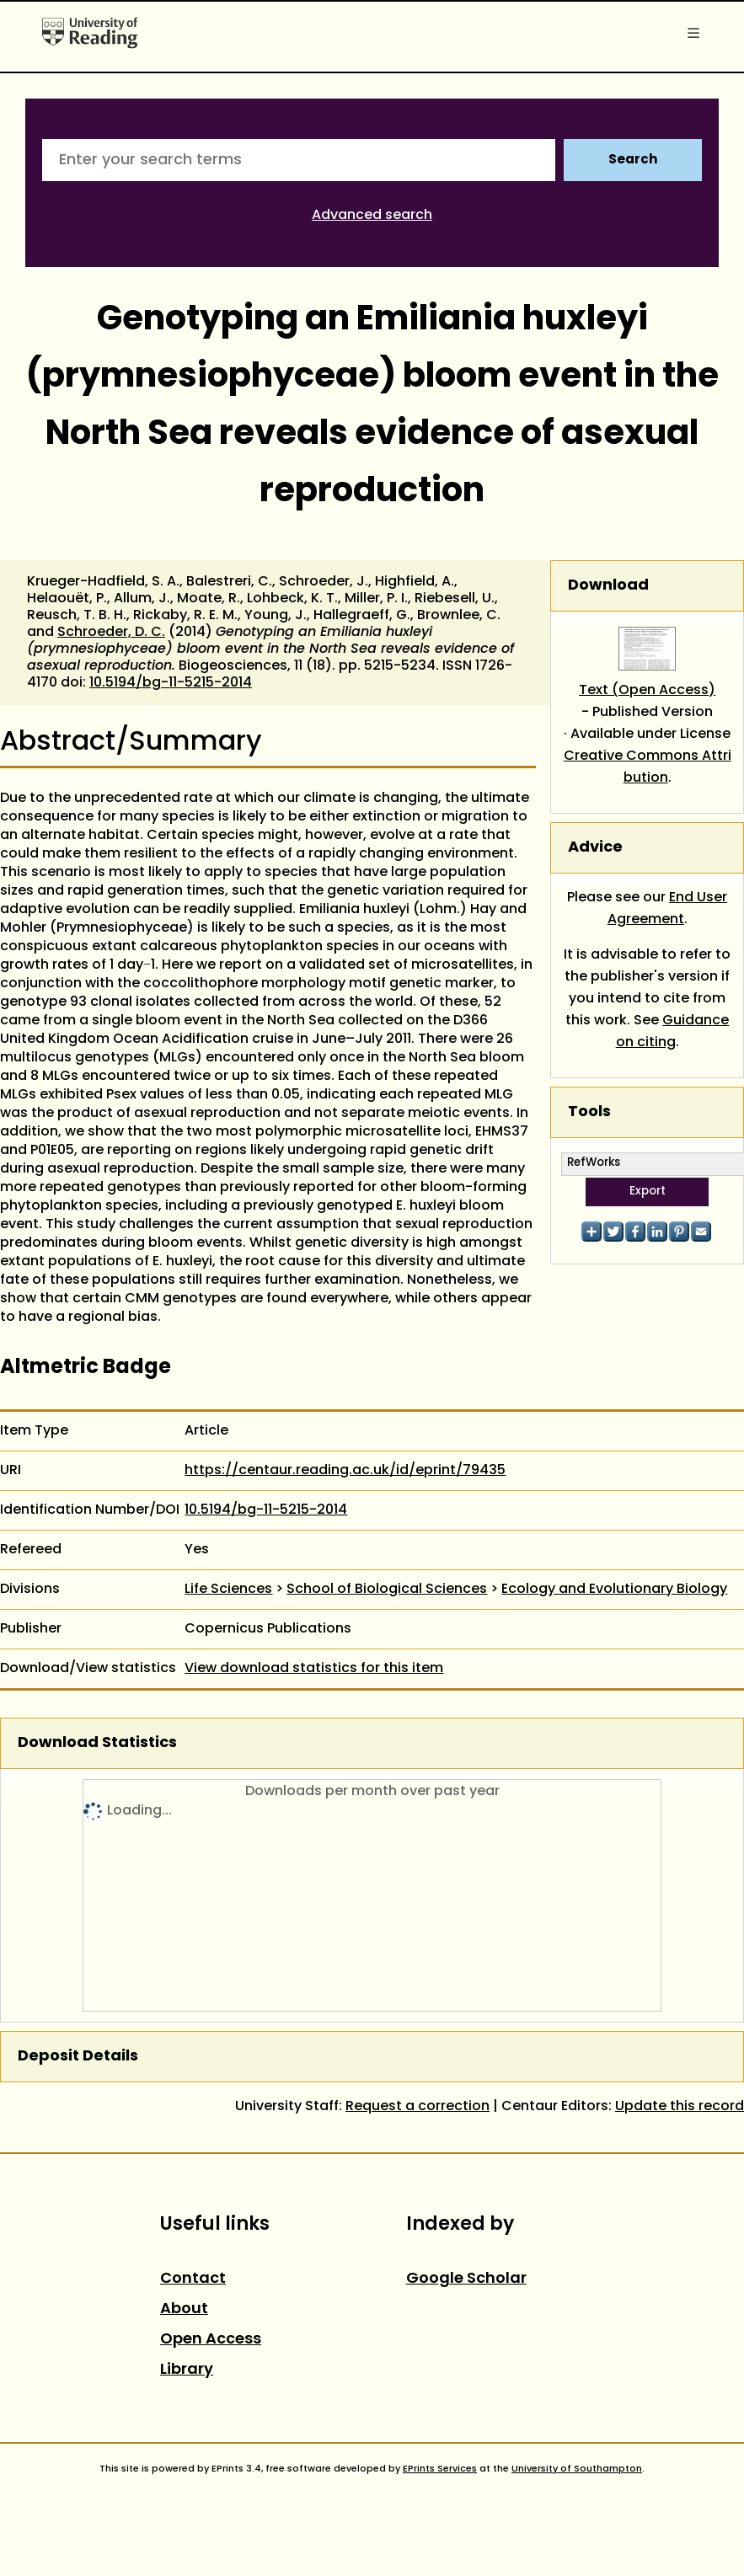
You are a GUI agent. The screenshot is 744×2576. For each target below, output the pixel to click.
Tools (589, 1112)
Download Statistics (97, 1743)
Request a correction (417, 2107)
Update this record (679, 2107)
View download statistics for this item (314, 1669)
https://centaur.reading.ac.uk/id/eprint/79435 (345, 1471)
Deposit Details (78, 2057)
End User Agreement (668, 909)
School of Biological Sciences (386, 1590)
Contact (193, 2279)
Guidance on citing (673, 1032)
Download (608, 586)
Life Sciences (228, 1590)
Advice (595, 848)
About (184, 2309)
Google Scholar (466, 2279)
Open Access (210, 2340)
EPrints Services (440, 2469)
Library (186, 2370)
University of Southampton (576, 2469)
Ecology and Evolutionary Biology (614, 1590)
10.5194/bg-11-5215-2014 (170, 683)
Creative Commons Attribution (647, 767)
